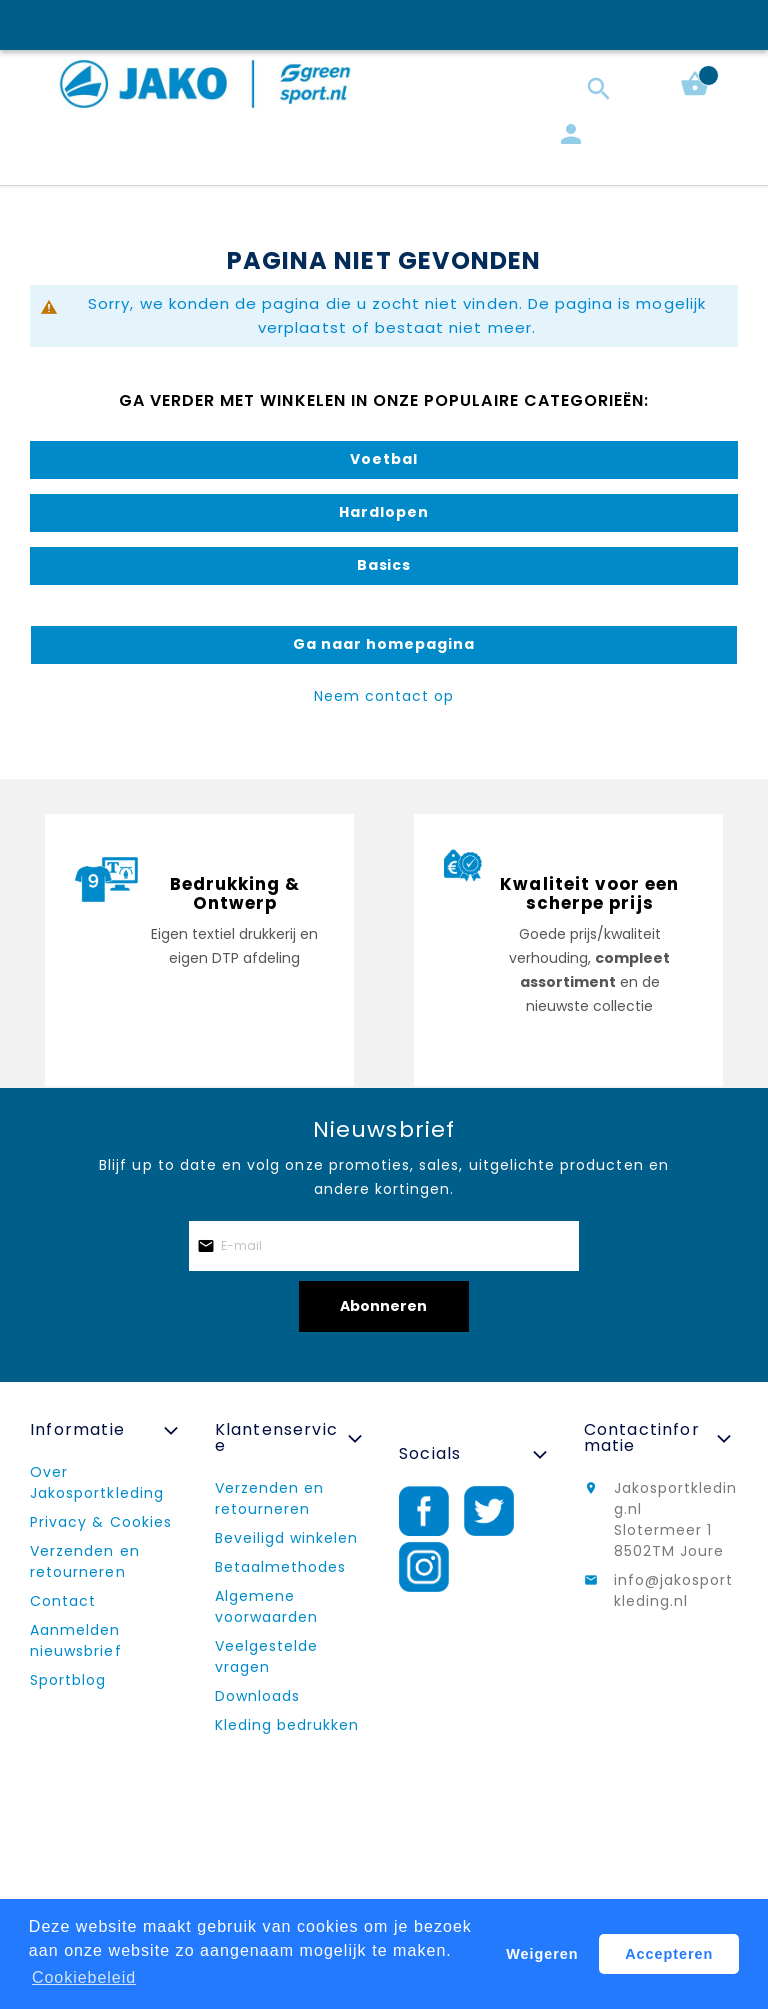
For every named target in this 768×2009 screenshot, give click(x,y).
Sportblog (68, 1680)
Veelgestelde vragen (267, 1656)
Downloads (257, 1696)
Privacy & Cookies (101, 1522)
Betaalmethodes (281, 1567)
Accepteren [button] (669, 1954)
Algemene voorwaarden (267, 1606)
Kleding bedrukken (287, 1725)
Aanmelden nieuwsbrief (76, 1640)
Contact (63, 1601)
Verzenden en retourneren (85, 1561)
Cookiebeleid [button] (84, 1977)
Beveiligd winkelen (287, 1538)
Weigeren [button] (542, 1954)
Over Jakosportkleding (97, 1482)
